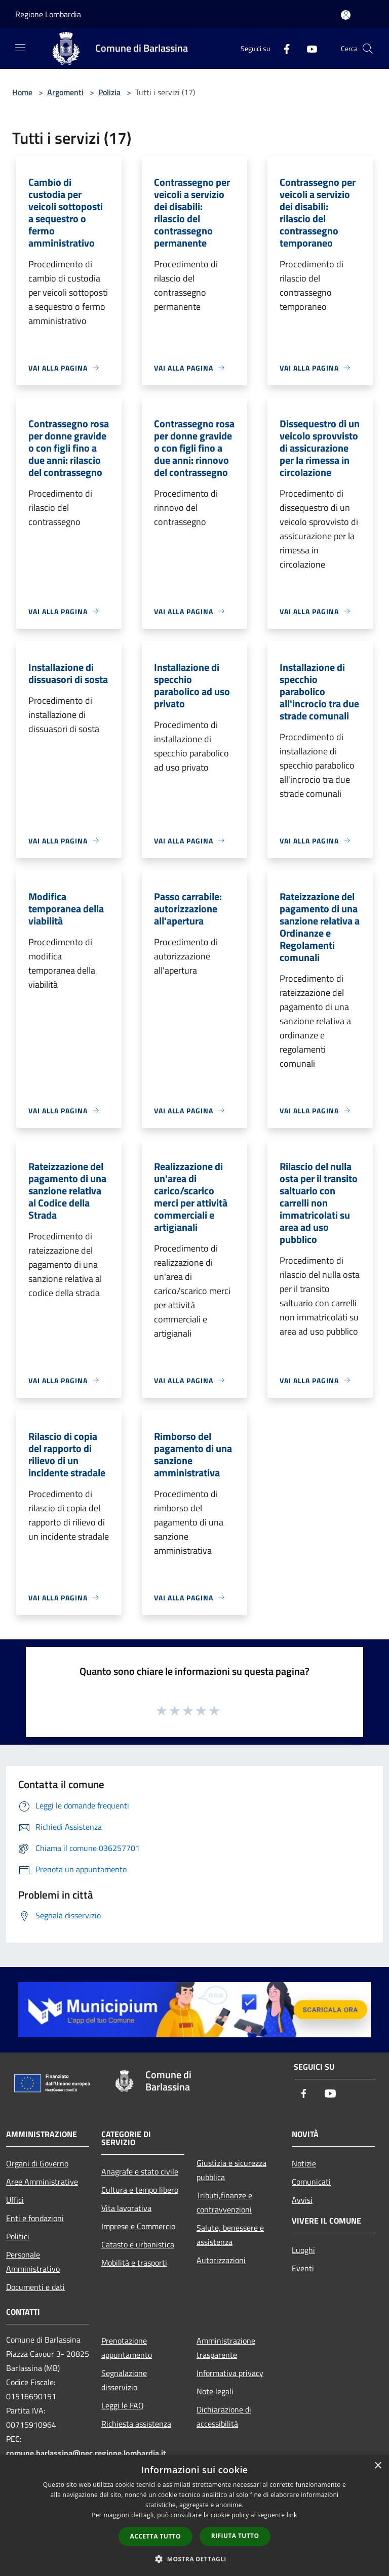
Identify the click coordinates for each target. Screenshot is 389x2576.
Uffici (15, 2200)
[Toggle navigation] (20, 48)
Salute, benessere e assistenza (230, 2235)
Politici (17, 2236)
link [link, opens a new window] (292, 2515)
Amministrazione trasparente (226, 2347)
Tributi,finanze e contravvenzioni (224, 2202)
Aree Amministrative (42, 2182)
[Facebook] (283, 48)
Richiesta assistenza (136, 2424)
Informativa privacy (230, 2373)
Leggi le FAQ (122, 2405)
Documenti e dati (35, 2287)
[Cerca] (368, 49)
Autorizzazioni (221, 2260)
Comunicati (311, 2182)
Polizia (109, 92)
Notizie (304, 2163)
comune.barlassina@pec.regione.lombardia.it (86, 2453)
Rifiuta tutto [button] (235, 2535)
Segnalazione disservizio (124, 2380)
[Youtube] (308, 48)
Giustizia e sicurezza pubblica (231, 2170)
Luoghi (303, 2250)
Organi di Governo (37, 2163)
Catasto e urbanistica (137, 2244)
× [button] (377, 2466)
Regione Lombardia (48, 14)
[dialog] (194, 2515)
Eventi (303, 2268)
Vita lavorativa (126, 2208)
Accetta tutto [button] (155, 2536)
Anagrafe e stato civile (139, 2171)
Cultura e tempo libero (139, 2190)
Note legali (215, 2391)
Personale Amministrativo (33, 2261)
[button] (194, 2559)
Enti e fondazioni (35, 2218)
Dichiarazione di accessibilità (224, 2416)
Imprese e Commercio (138, 2226)
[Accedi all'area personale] (346, 15)
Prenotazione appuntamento (126, 2347)
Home (22, 92)
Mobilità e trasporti (134, 2263)
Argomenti (65, 92)
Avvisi (302, 2200)
